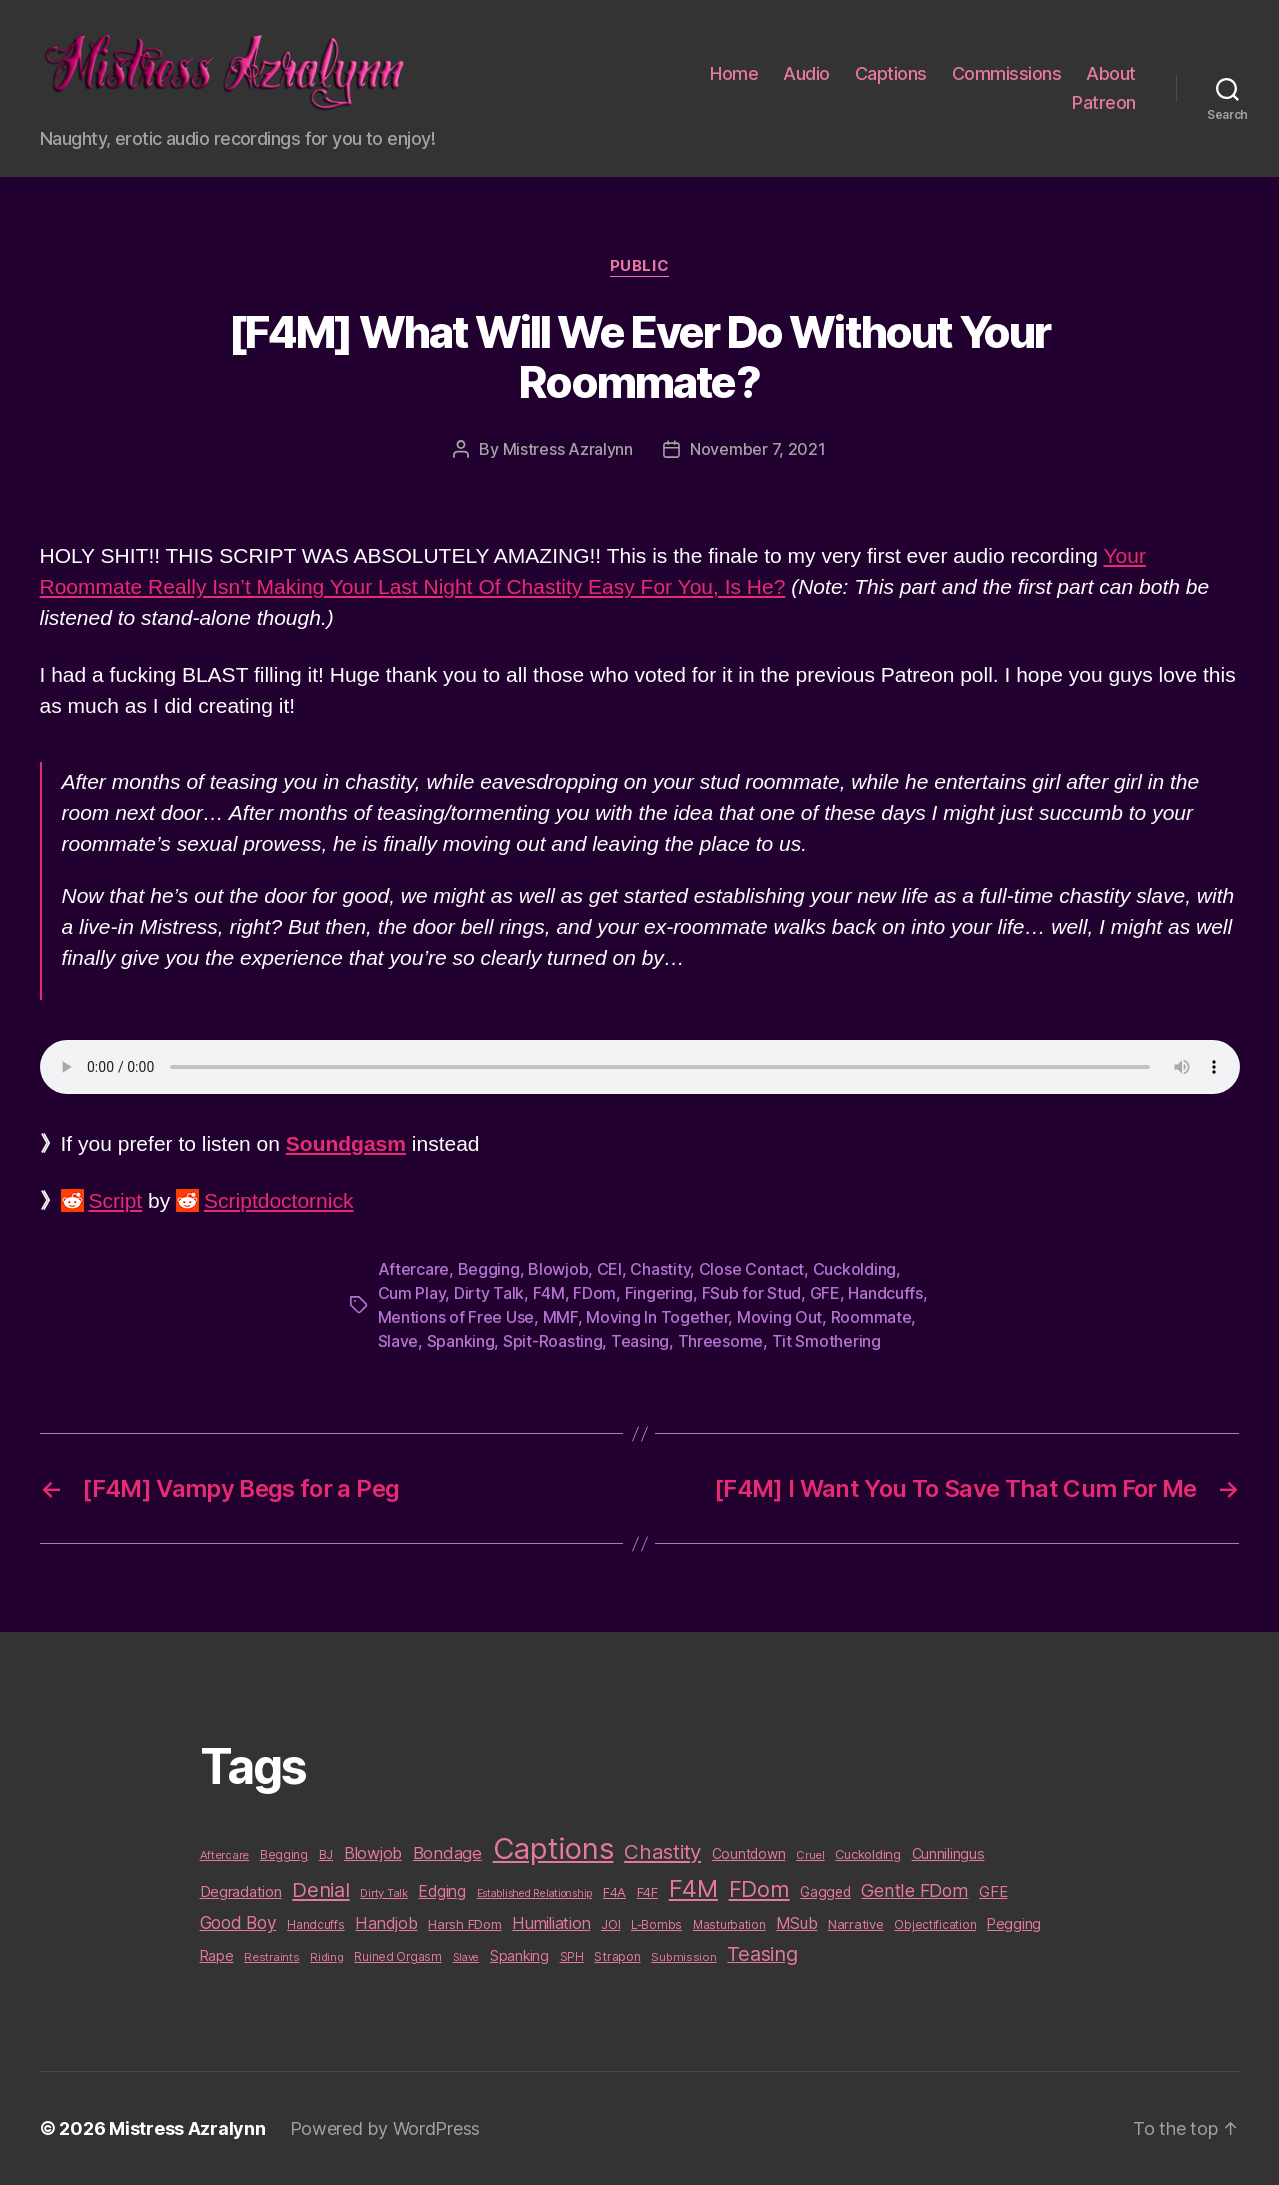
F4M (549, 1293)
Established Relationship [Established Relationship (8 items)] (535, 1893)
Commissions (1007, 73)
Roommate (871, 1317)
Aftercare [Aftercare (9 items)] (225, 1855)
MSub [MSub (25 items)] (796, 1923)
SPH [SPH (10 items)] (572, 1957)
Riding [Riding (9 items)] (326, 1957)
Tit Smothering (826, 1341)
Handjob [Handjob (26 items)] (386, 1923)
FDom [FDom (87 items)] (759, 1889)
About (1111, 73)
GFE (825, 1293)
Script (116, 1200)
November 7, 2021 (758, 449)
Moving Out (779, 1317)
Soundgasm (346, 1143)
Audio (806, 73)
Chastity (660, 1269)
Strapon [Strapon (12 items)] (617, 1956)
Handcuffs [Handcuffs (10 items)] (316, 1925)
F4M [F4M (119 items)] (693, 1888)
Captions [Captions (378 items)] (553, 1848)
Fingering (659, 1293)
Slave (398, 1341)
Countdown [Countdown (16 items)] (749, 1854)
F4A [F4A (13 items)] (614, 1892)
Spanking (461, 1341)
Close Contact (752, 1269)
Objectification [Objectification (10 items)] (935, 1925)
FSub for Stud (752, 1293)
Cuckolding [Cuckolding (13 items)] (867, 1854)
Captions (891, 73)
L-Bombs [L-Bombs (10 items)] (656, 1925)
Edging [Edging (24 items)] (441, 1891)
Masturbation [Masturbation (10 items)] (729, 1925)
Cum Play (412, 1293)
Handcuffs (885, 1293)
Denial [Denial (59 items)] (320, 1889)
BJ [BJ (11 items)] (326, 1854)
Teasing (640, 1341)
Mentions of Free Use (456, 1317)
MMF (560, 1317)
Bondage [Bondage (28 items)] (447, 1853)
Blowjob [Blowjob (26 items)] (373, 1853)
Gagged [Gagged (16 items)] (825, 1892)
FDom (594, 1293)
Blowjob (558, 1269)
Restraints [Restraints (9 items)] (271, 1957)
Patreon (1104, 102)
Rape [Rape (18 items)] (217, 1955)
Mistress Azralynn (568, 449)
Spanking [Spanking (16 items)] (519, 1956)
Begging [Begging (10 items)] (284, 1855)
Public (639, 266)
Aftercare (414, 1269)
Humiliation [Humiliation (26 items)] (551, 1923)
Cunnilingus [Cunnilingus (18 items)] (948, 1853)
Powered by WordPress (385, 2128)
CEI (609, 1269)
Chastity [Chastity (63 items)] (662, 1851)
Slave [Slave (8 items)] (466, 1957)
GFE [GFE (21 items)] (993, 1891)
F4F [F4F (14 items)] (647, 1892)
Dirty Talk (489, 1293)
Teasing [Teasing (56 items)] (762, 1954)
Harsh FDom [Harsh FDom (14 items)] (464, 1924)
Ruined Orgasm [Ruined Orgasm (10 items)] (398, 1957)
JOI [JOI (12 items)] (610, 1924)
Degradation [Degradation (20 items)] (241, 1892)
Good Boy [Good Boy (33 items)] (238, 1922)
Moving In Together (657, 1317)
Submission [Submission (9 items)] (683, 1957)
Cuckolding (854, 1269)
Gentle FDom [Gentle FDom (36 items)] (914, 1890)
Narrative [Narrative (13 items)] (856, 1924)
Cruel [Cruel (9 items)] (810, 1855)
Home (734, 73)
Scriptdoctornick (278, 1200)
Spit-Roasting (553, 1341)
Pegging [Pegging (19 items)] (1014, 1924)
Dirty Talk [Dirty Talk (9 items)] (383, 1893)
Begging (489, 1269)
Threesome (721, 1341)
